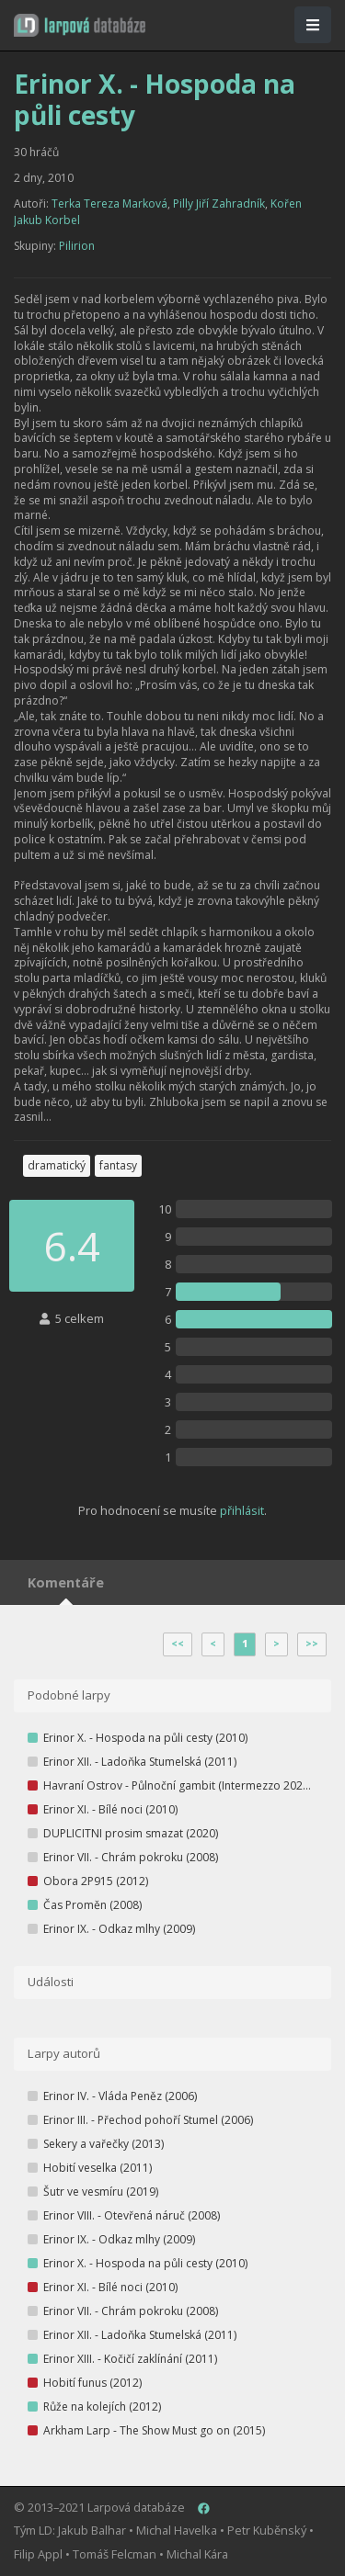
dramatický (57, 1165)
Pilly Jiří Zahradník (219, 203)
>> (311, 1643)
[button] (79, 25)
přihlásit (242, 1510)
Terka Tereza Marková (109, 203)
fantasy (118, 1165)
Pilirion (77, 246)
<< (177, 1643)
